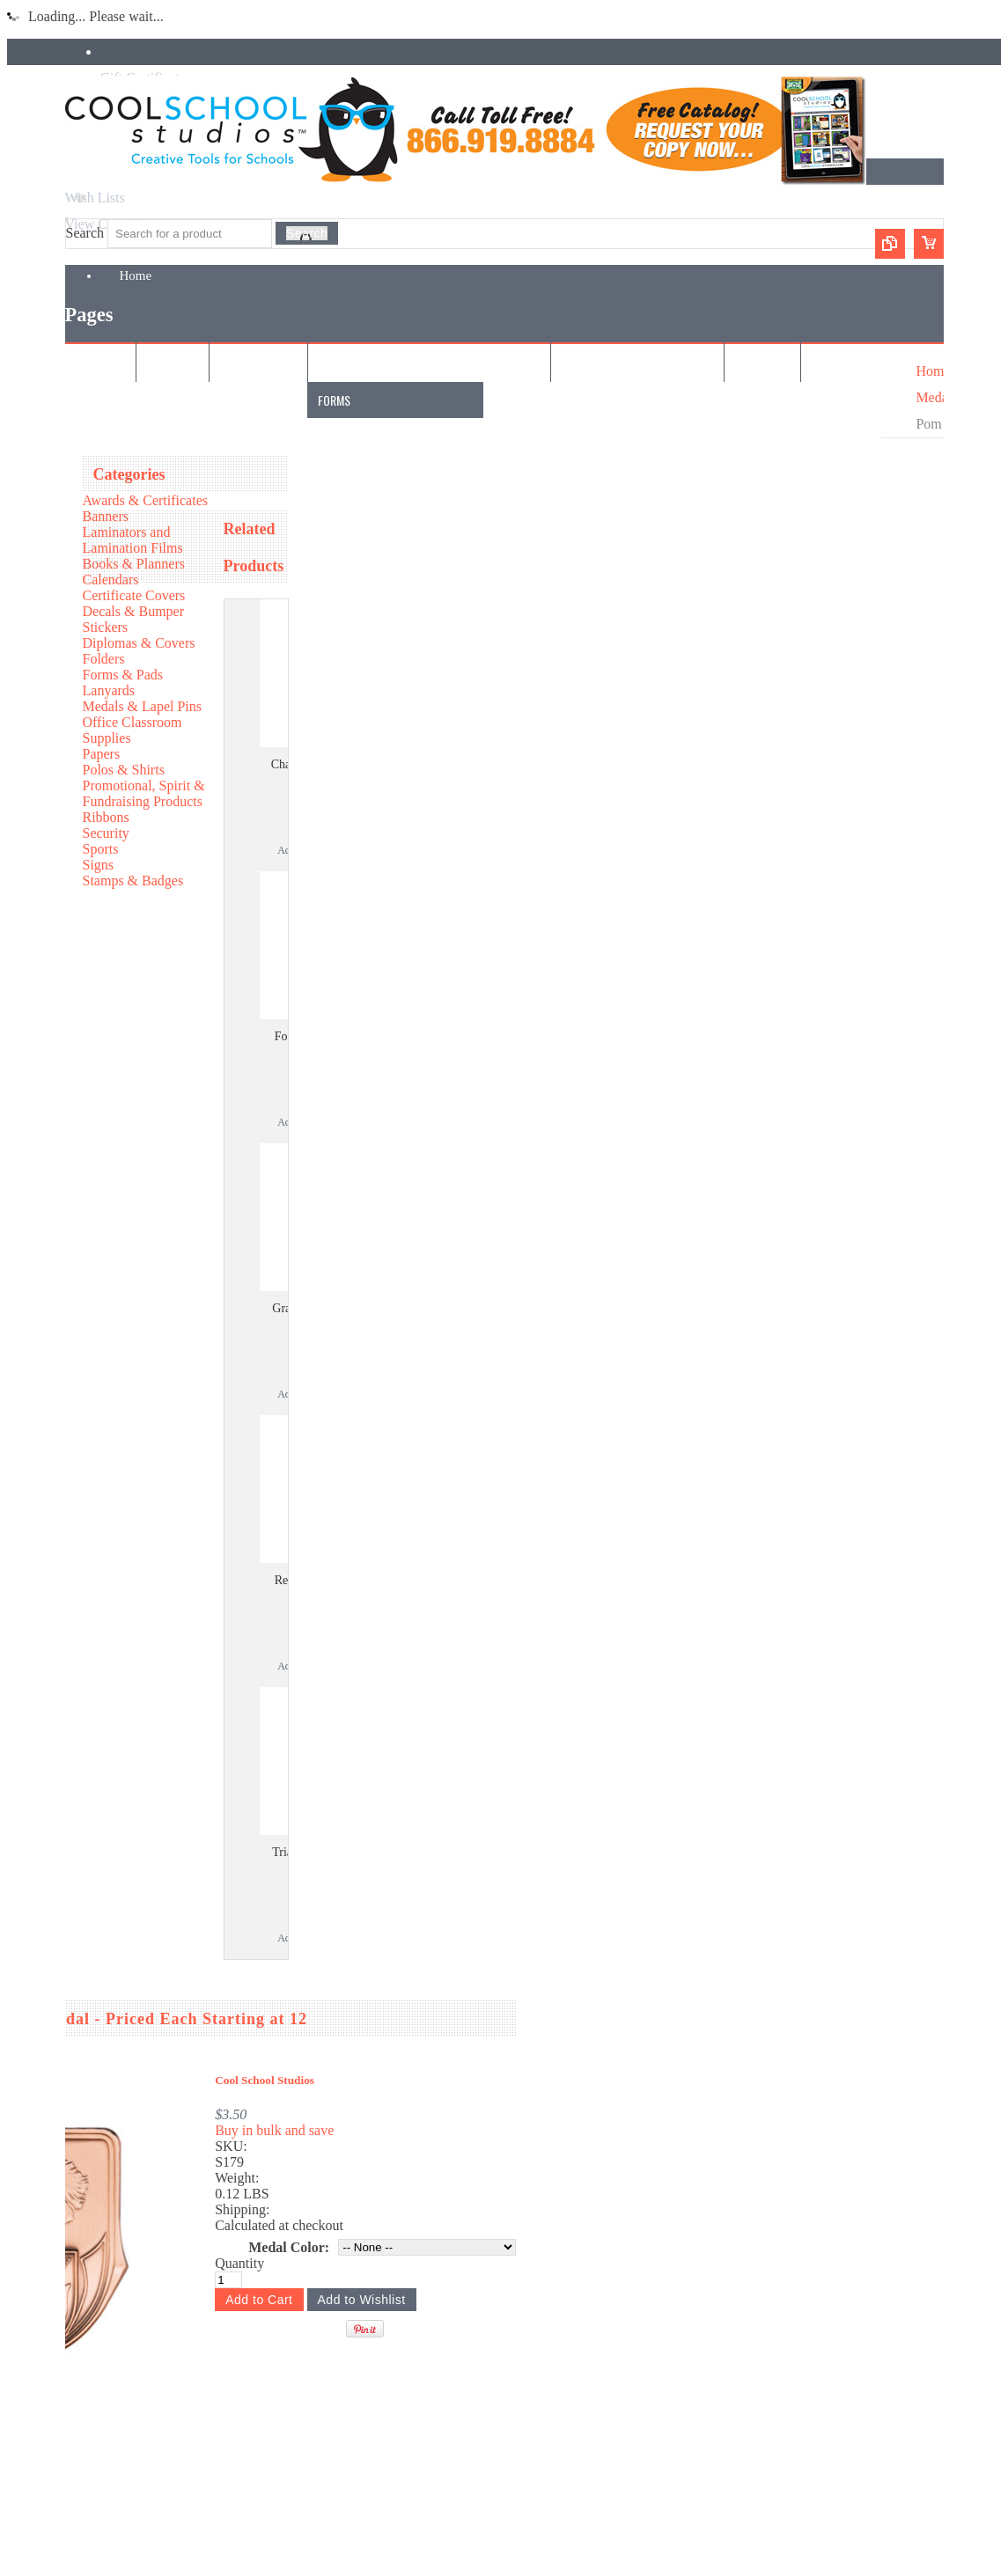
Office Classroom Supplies (132, 730)
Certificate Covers (134, 595)
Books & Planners (134, 563)
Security (106, 833)
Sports (101, 848)
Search (85, 232)
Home (933, 370)
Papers (102, 753)
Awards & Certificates (145, 500)
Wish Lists (95, 197)
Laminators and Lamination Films (133, 540)
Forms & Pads (123, 674)
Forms (334, 400)
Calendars (111, 579)
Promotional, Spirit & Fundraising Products (144, 793)
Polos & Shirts (124, 769)
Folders (104, 658)
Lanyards (109, 690)
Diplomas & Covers (139, 642)
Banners (106, 516)
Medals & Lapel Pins (142, 706)
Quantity (239, 2263)
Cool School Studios (264, 2080)
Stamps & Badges (133, 880)
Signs (98, 864)
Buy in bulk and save (274, 2130)
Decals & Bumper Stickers (134, 619)
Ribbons (106, 817)
